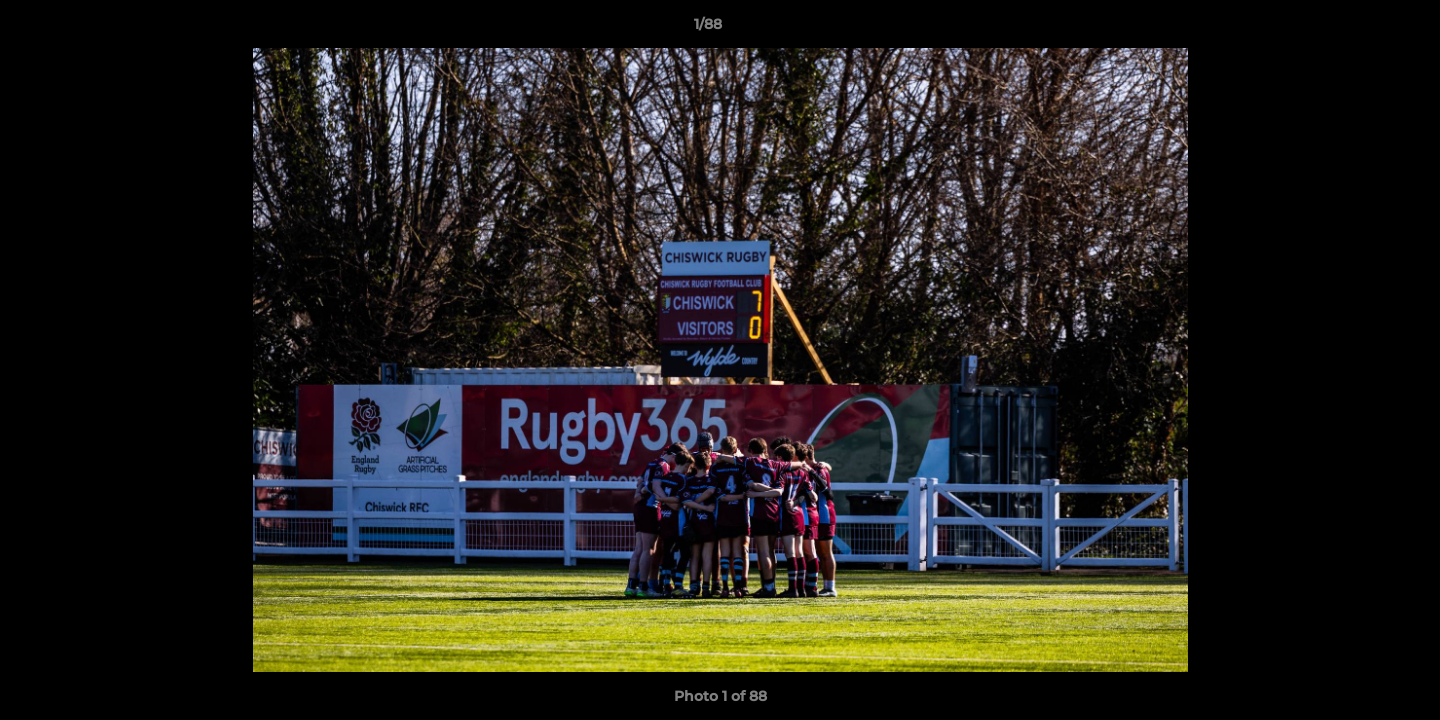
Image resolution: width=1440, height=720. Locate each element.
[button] (1356, 29)
